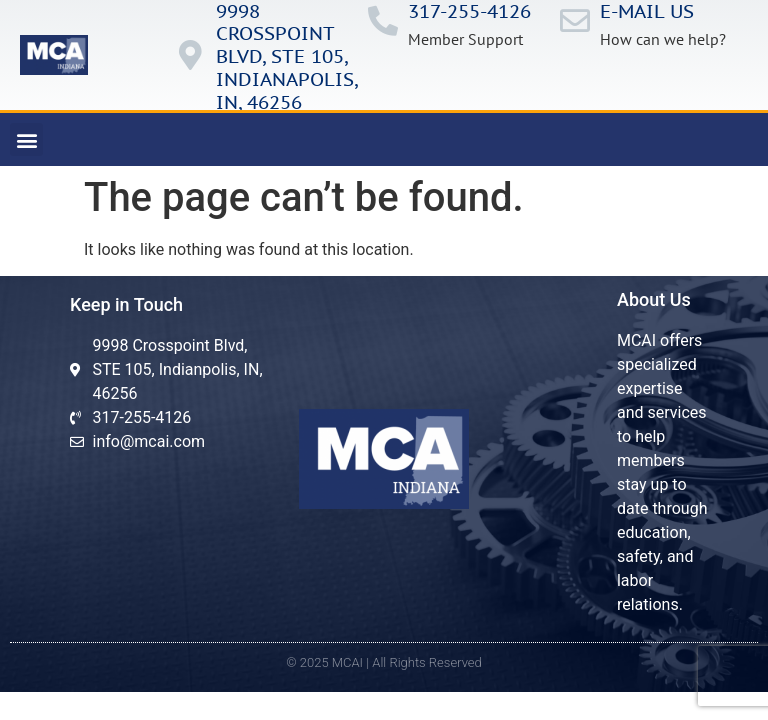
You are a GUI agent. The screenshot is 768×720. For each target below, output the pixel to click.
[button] (26, 139)
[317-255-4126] (383, 21)
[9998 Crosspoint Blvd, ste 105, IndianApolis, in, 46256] (191, 55)
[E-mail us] (575, 21)
